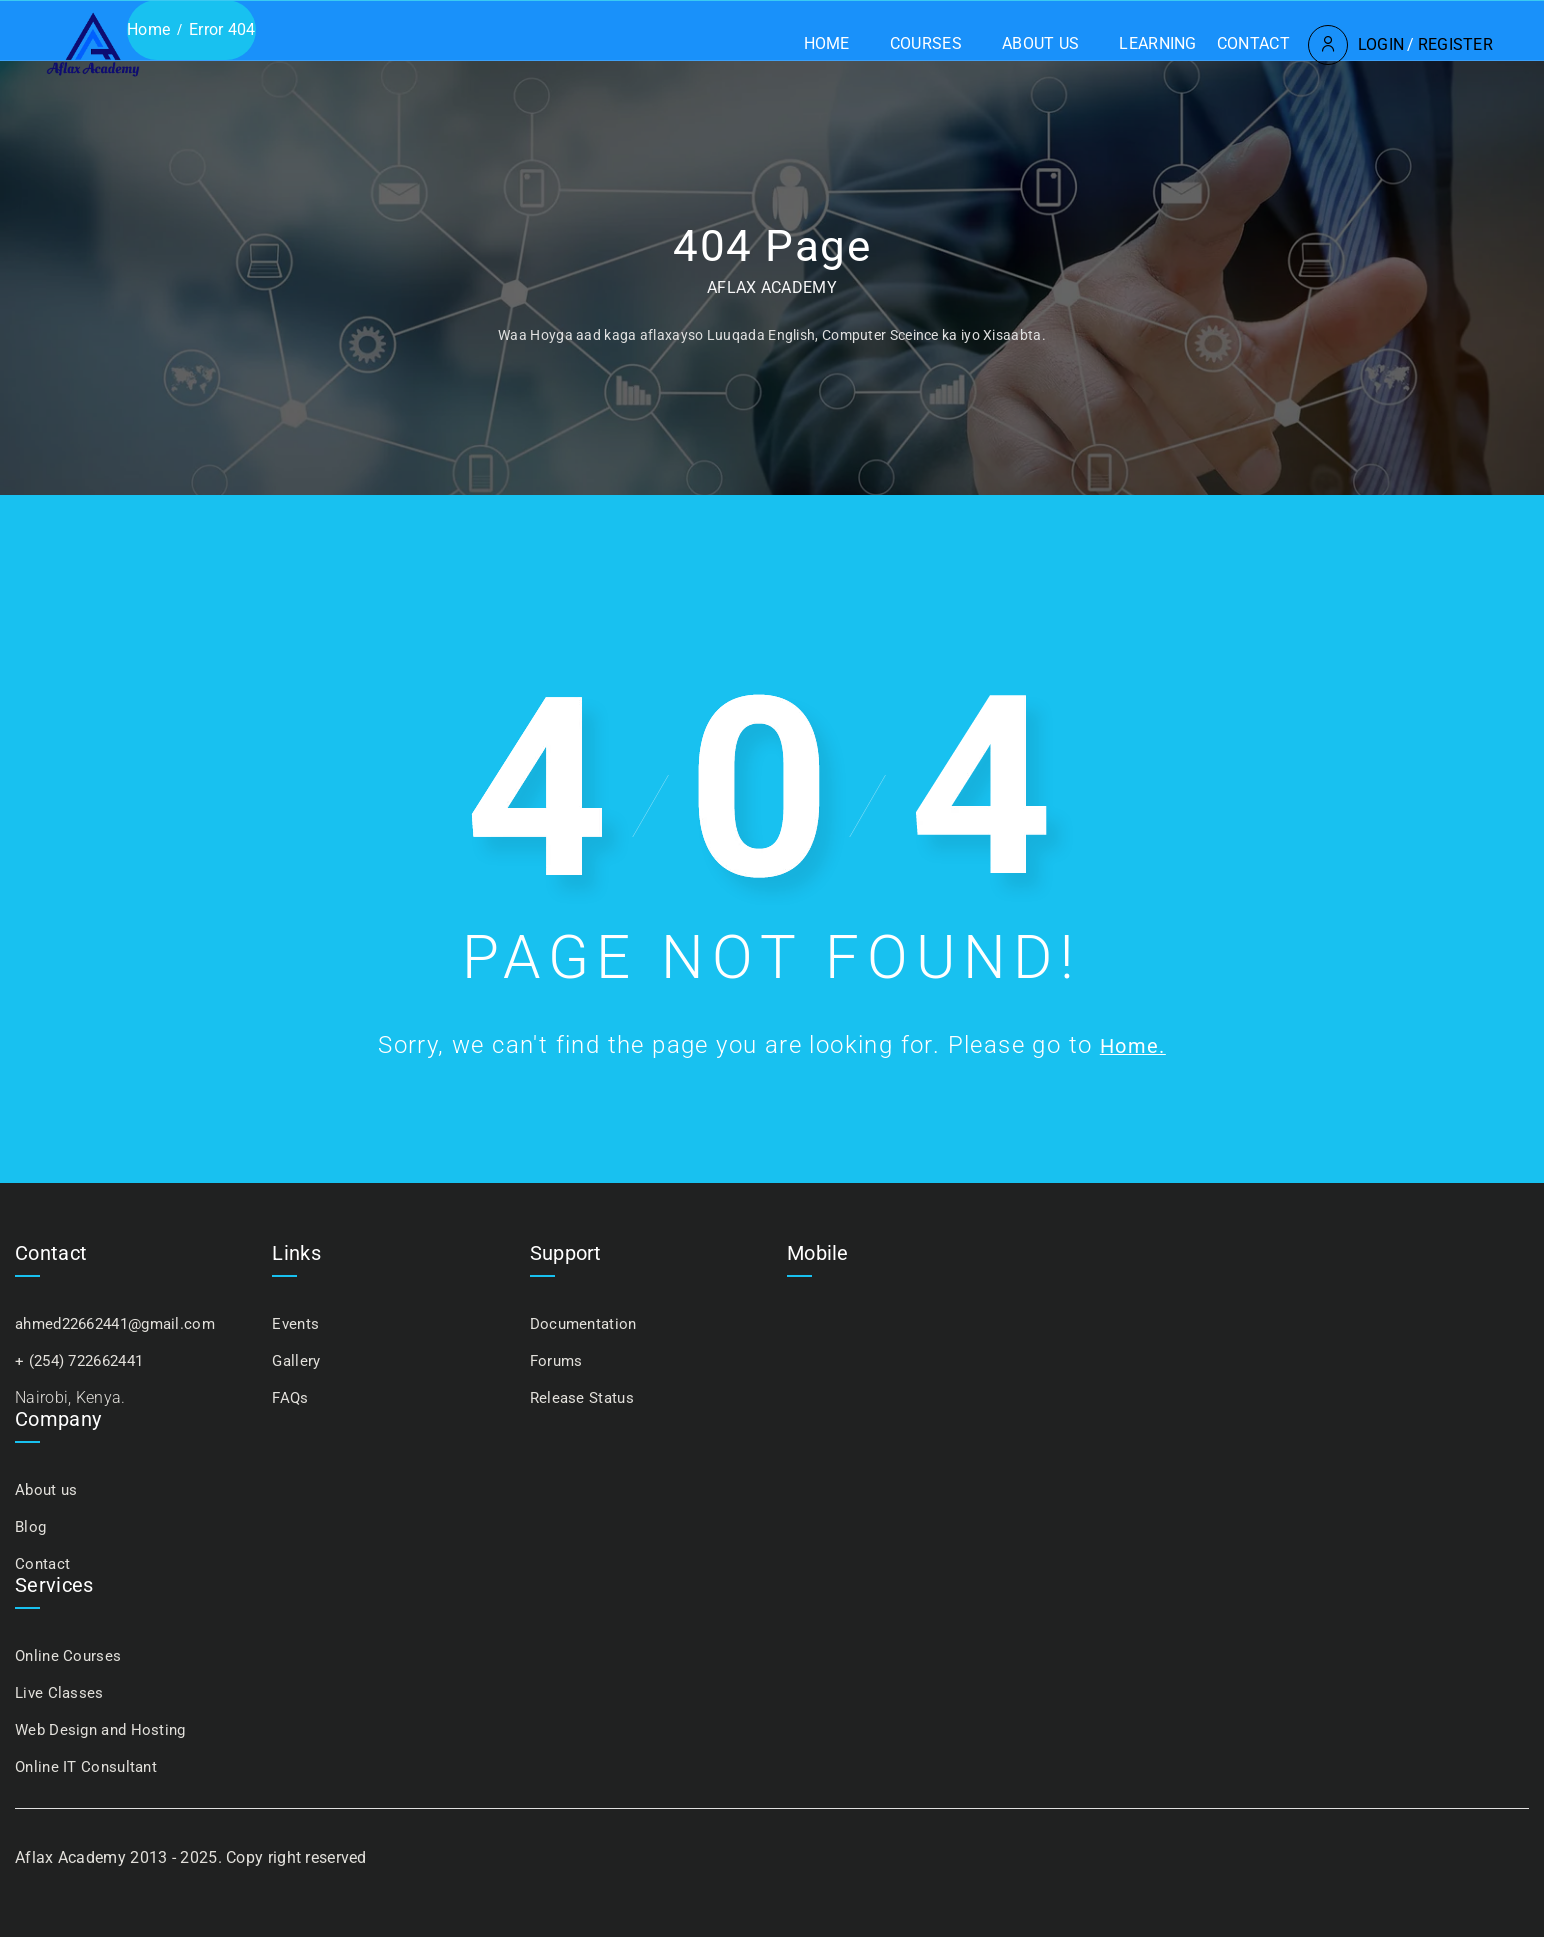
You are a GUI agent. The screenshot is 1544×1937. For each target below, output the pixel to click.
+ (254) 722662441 (85, 1360)
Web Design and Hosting (105, 1729)
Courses (842, 43)
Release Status (584, 1397)
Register (1371, 44)
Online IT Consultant (90, 1766)
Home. (1133, 1045)
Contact (1169, 43)
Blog (31, 1526)
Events (296, 1323)
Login (1297, 44)
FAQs (291, 1397)
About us (956, 43)
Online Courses (70, 1655)
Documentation (586, 1323)
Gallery (297, 1360)
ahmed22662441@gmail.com (123, 1323)
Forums (558, 1360)
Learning (1073, 43)
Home (743, 43)
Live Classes (61, 1692)
